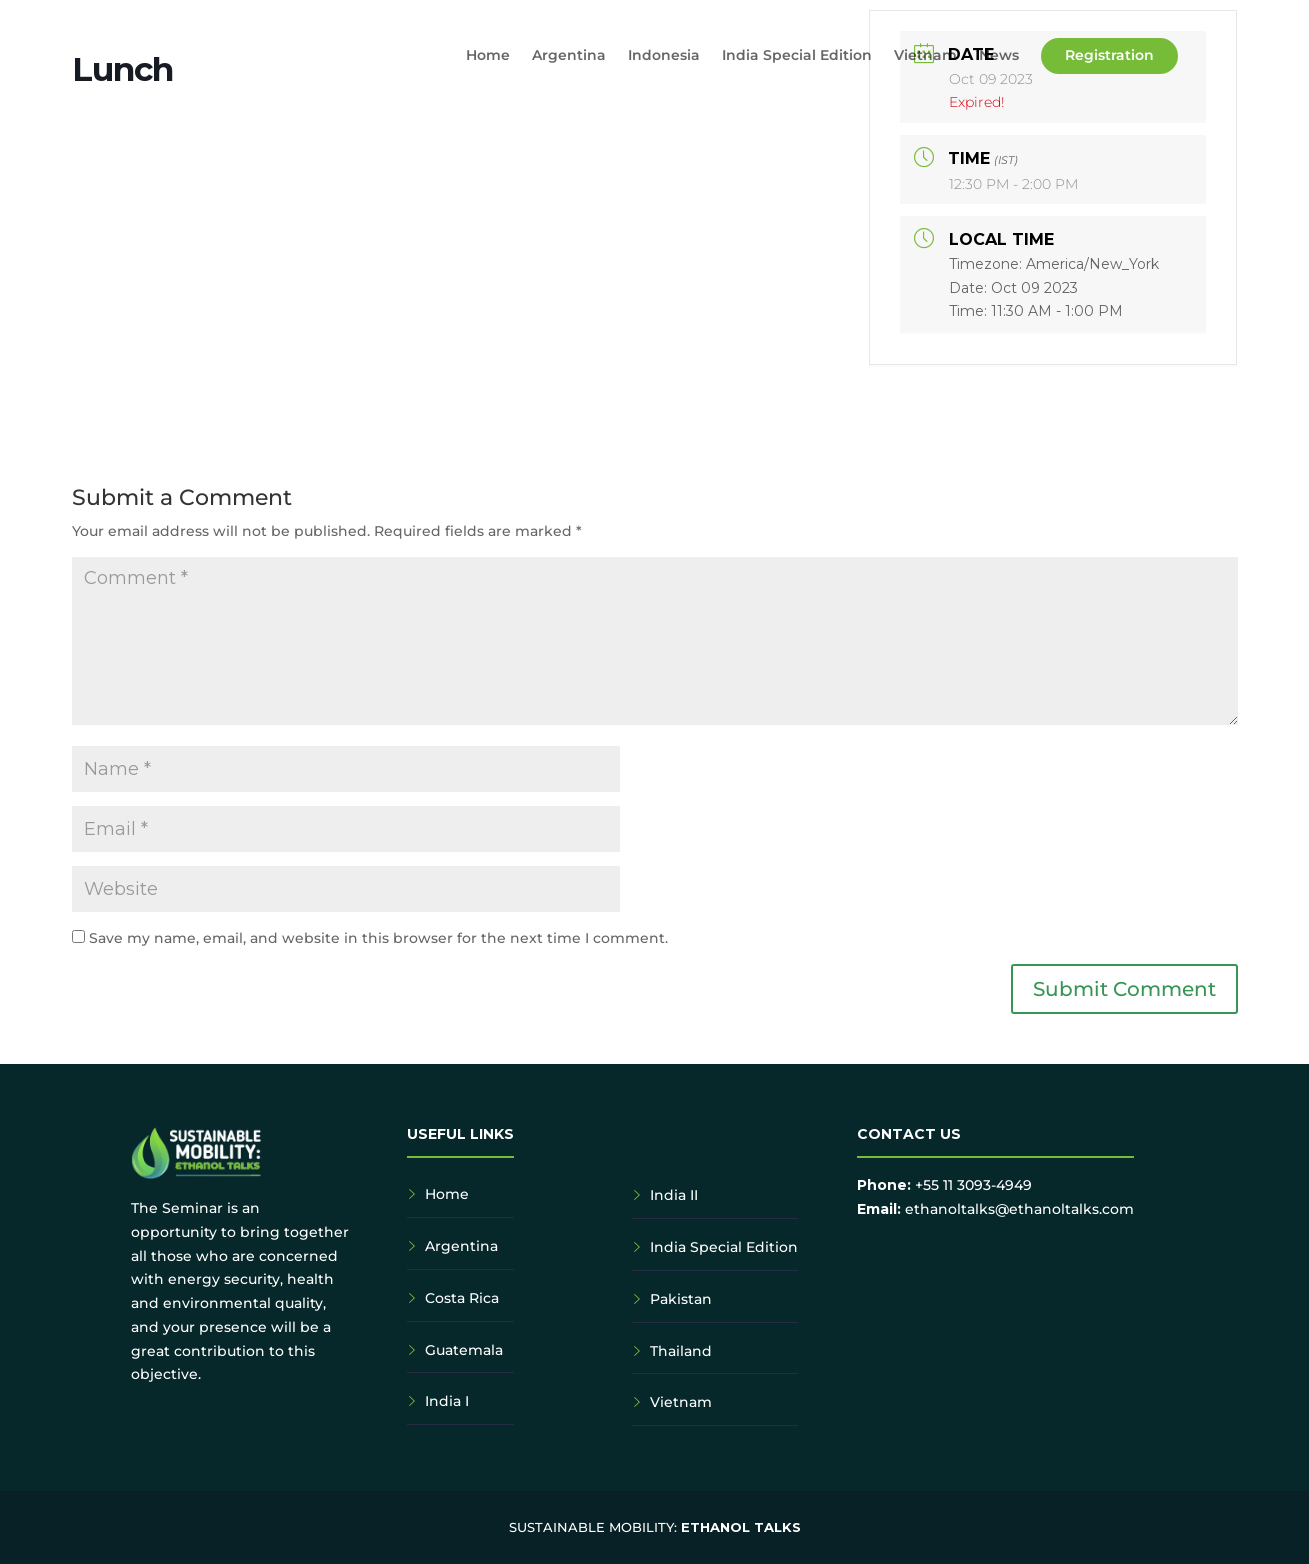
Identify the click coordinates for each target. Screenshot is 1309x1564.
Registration (1109, 55)
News (999, 56)
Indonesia (664, 56)
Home (488, 56)
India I (447, 1401)
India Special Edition (797, 56)
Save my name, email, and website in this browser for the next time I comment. (378, 938)
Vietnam (925, 56)
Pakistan (681, 1299)
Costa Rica (462, 1298)
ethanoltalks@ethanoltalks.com (1019, 1209)
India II (674, 1195)
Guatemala (464, 1350)
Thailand (681, 1351)
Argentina (569, 56)
